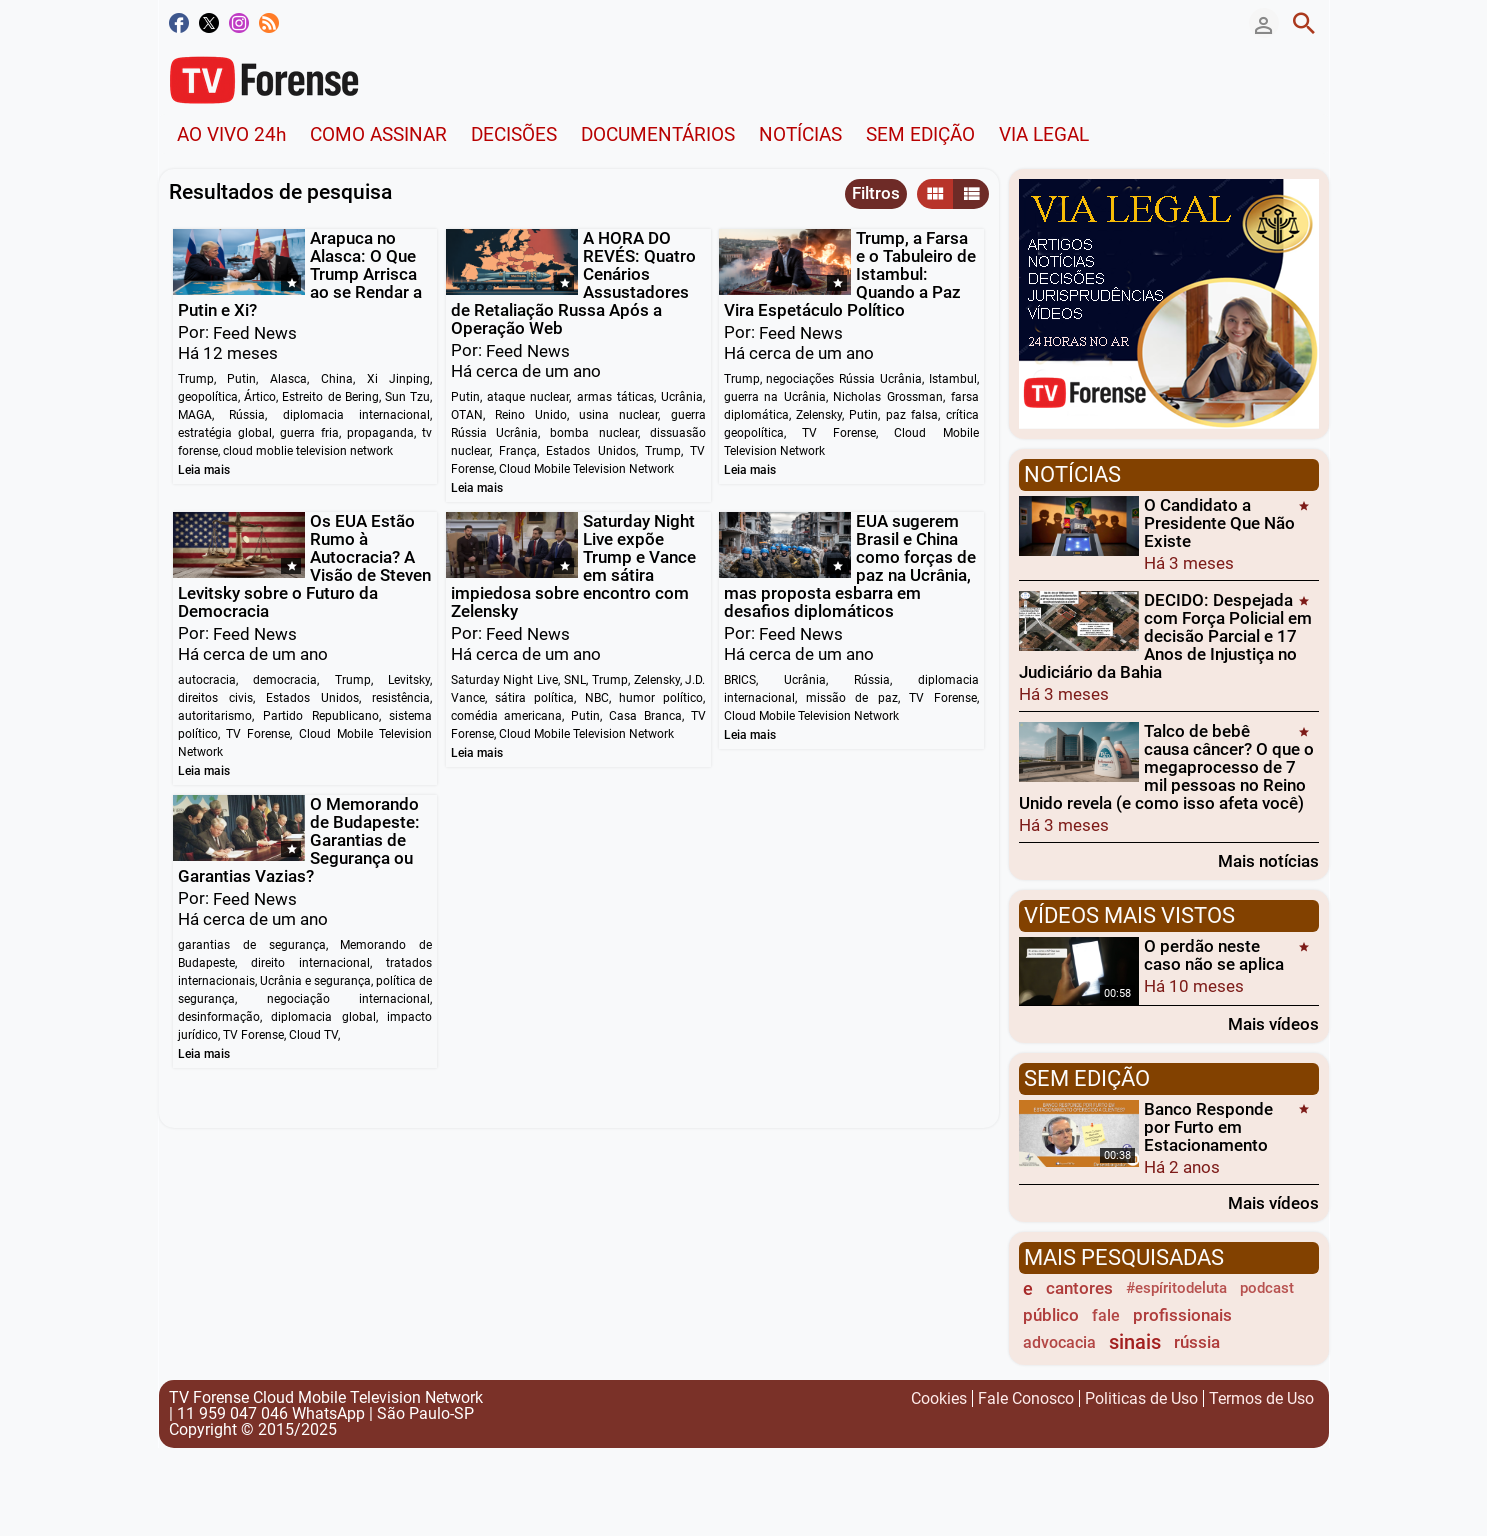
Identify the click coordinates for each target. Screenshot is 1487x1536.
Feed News (255, 333)
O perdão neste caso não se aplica (1214, 955)
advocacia (1059, 1342)
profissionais (1182, 1315)
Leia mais (204, 470)
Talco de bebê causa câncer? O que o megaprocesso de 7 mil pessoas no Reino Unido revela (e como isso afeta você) (1166, 767)
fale (1106, 1315)
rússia (1197, 1342)
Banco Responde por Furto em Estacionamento (1208, 1127)
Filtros (876, 193)
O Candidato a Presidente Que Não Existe (1219, 523)
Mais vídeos (1273, 1023)
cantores (1079, 1288)
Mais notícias (1268, 860)
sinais (1135, 1342)
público (1051, 1315)
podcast (1267, 1288)
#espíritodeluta (1176, 1288)
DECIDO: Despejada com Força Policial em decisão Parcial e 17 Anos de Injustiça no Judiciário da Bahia (1165, 636)
